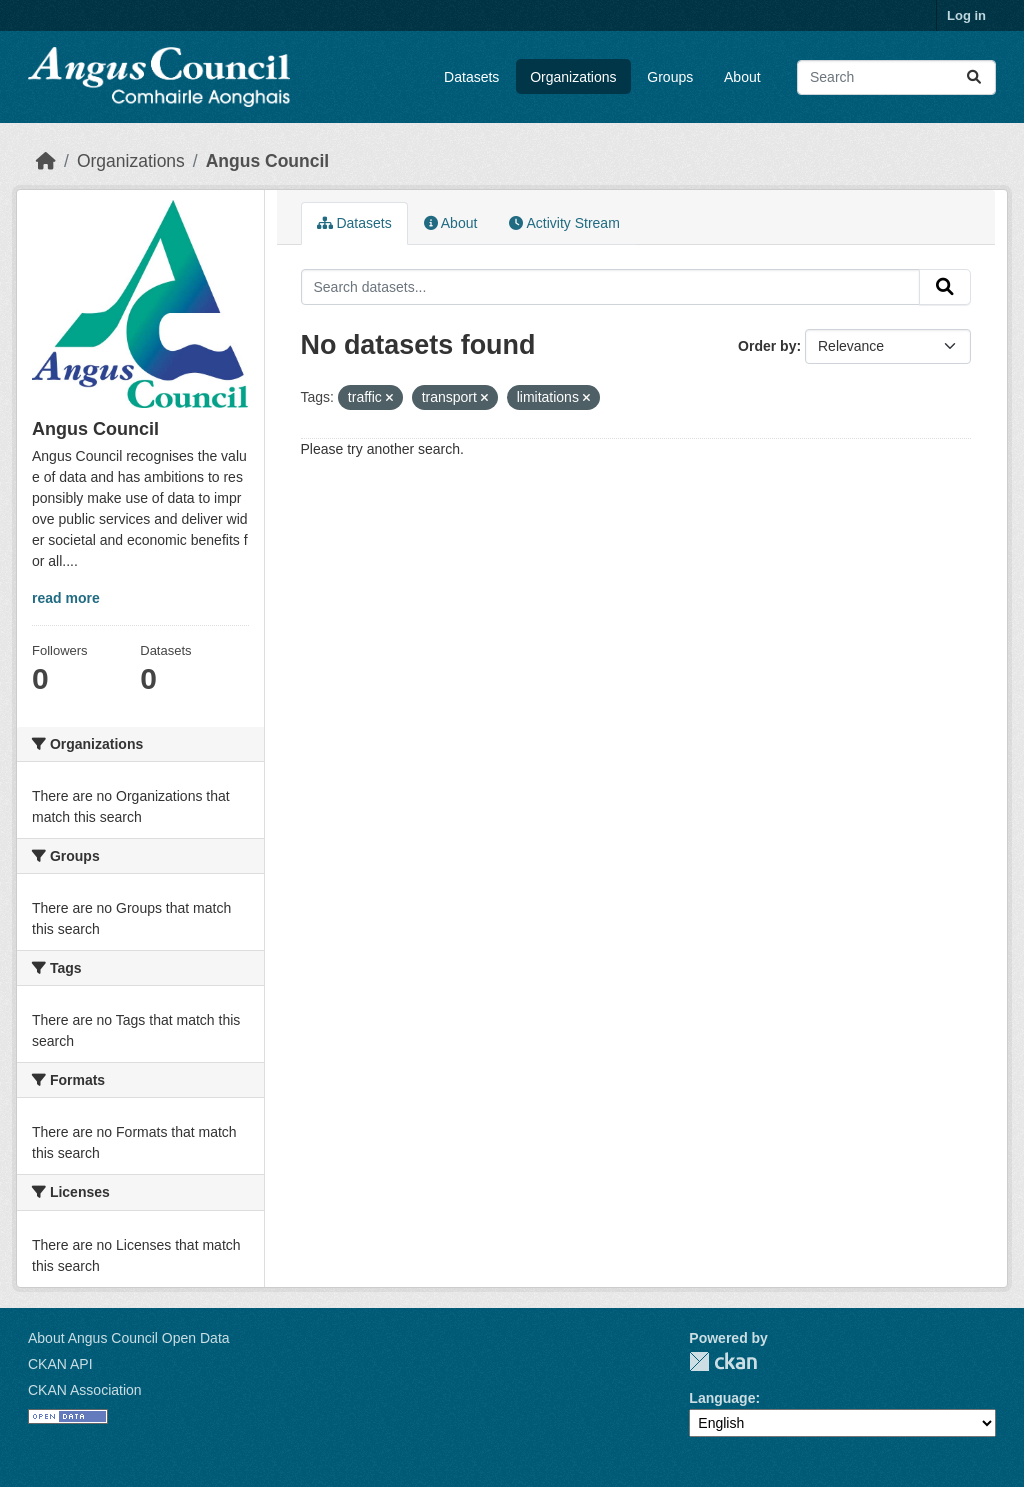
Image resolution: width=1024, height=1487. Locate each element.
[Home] (46, 161)
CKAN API (60, 1364)
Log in (966, 15)
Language (722, 1398)
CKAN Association (85, 1390)
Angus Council (267, 161)
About (742, 77)
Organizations (573, 77)
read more (66, 598)
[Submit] (974, 77)
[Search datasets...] (896, 77)
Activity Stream (564, 223)
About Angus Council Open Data (129, 1338)
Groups (670, 77)
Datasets (471, 77)
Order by (767, 346)
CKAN (723, 1361)
